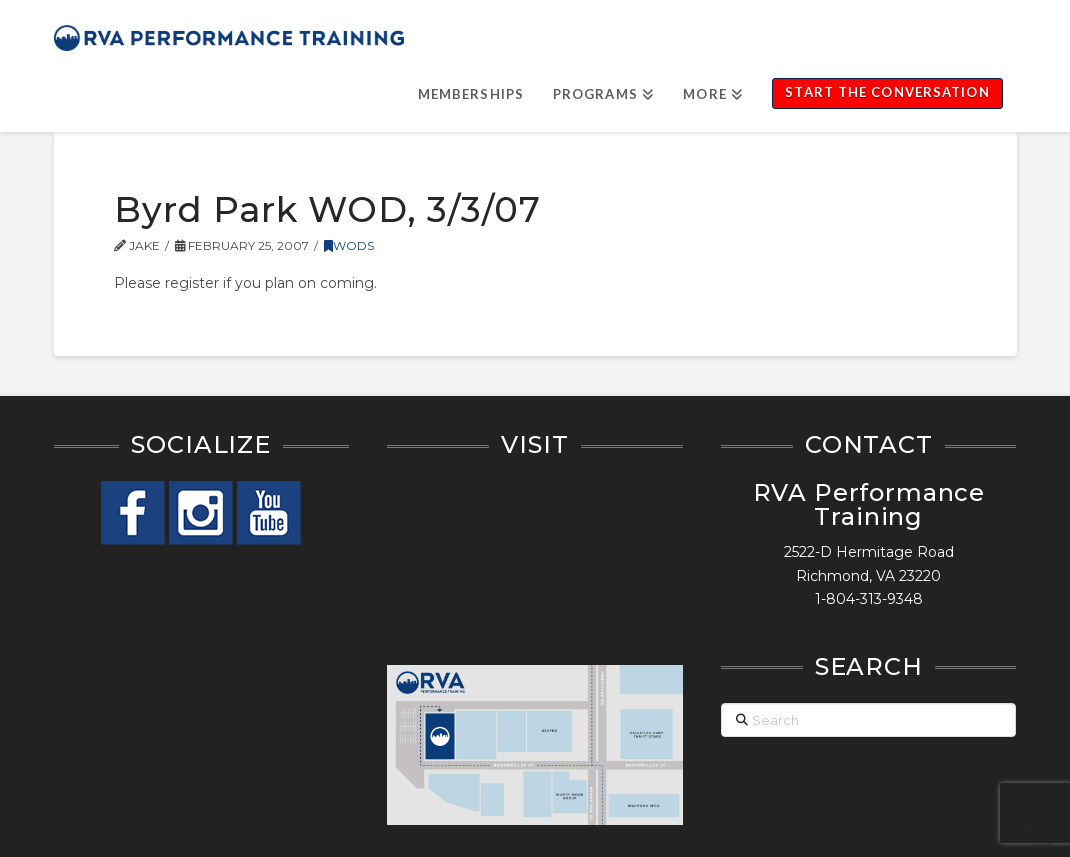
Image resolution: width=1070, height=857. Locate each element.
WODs (349, 245)
